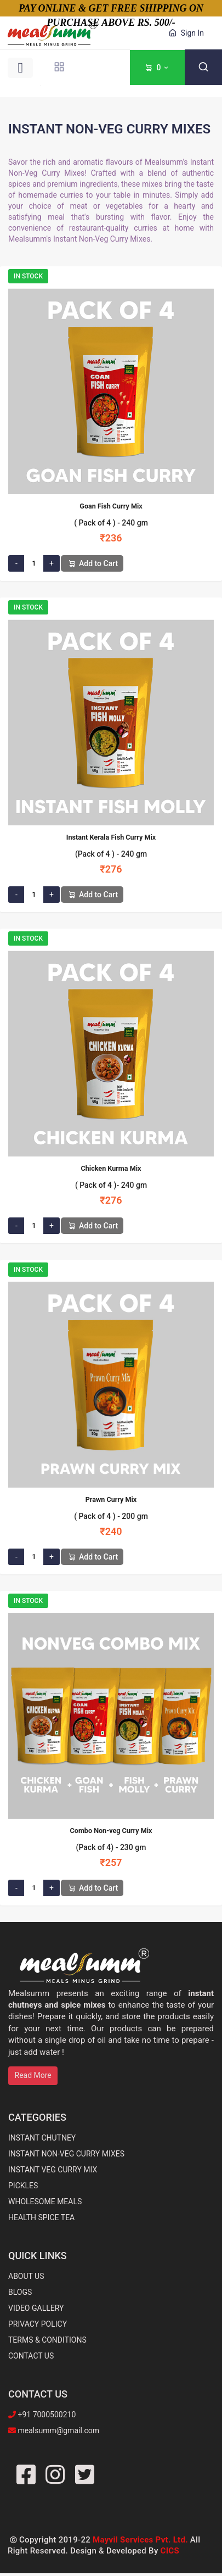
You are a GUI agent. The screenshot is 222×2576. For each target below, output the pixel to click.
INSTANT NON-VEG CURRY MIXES (66, 2153)
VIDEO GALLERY (36, 2308)
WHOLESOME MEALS (45, 2201)
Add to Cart (92, 563)
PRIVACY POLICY (37, 2324)
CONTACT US (31, 2355)
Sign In (185, 33)
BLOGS (20, 2292)
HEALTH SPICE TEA (41, 2217)
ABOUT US (26, 2276)
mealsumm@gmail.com (57, 2430)
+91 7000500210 (46, 2414)
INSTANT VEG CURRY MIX (52, 2169)
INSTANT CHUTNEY (42, 2137)
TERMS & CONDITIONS (47, 2339)
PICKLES (23, 2185)
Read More (33, 2075)
